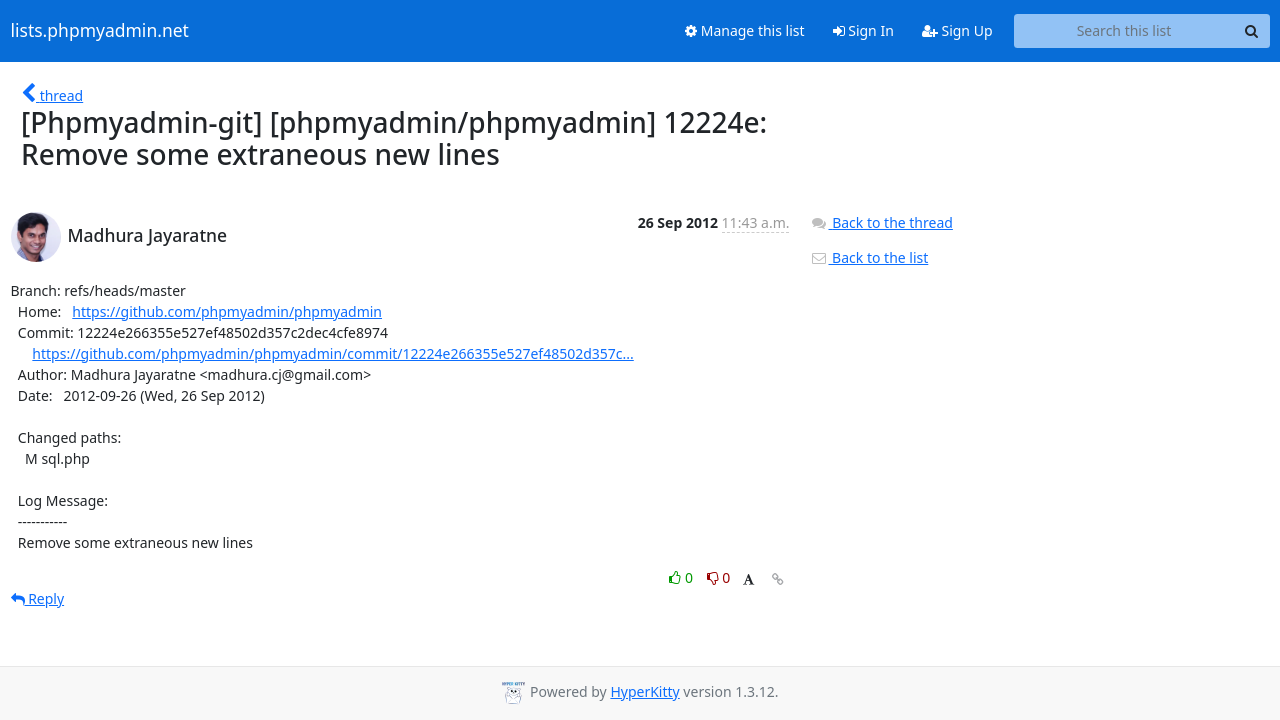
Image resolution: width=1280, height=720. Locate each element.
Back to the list (869, 257)
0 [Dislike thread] (719, 577)
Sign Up (957, 30)
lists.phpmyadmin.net (100, 31)
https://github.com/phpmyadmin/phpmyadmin (227, 311)
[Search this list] (1124, 31)
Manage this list (745, 30)
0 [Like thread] (682, 577)
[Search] (1252, 31)
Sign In (863, 30)
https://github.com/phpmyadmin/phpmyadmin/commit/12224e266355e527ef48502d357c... (332, 353)
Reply (38, 598)
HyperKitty (644, 691)
